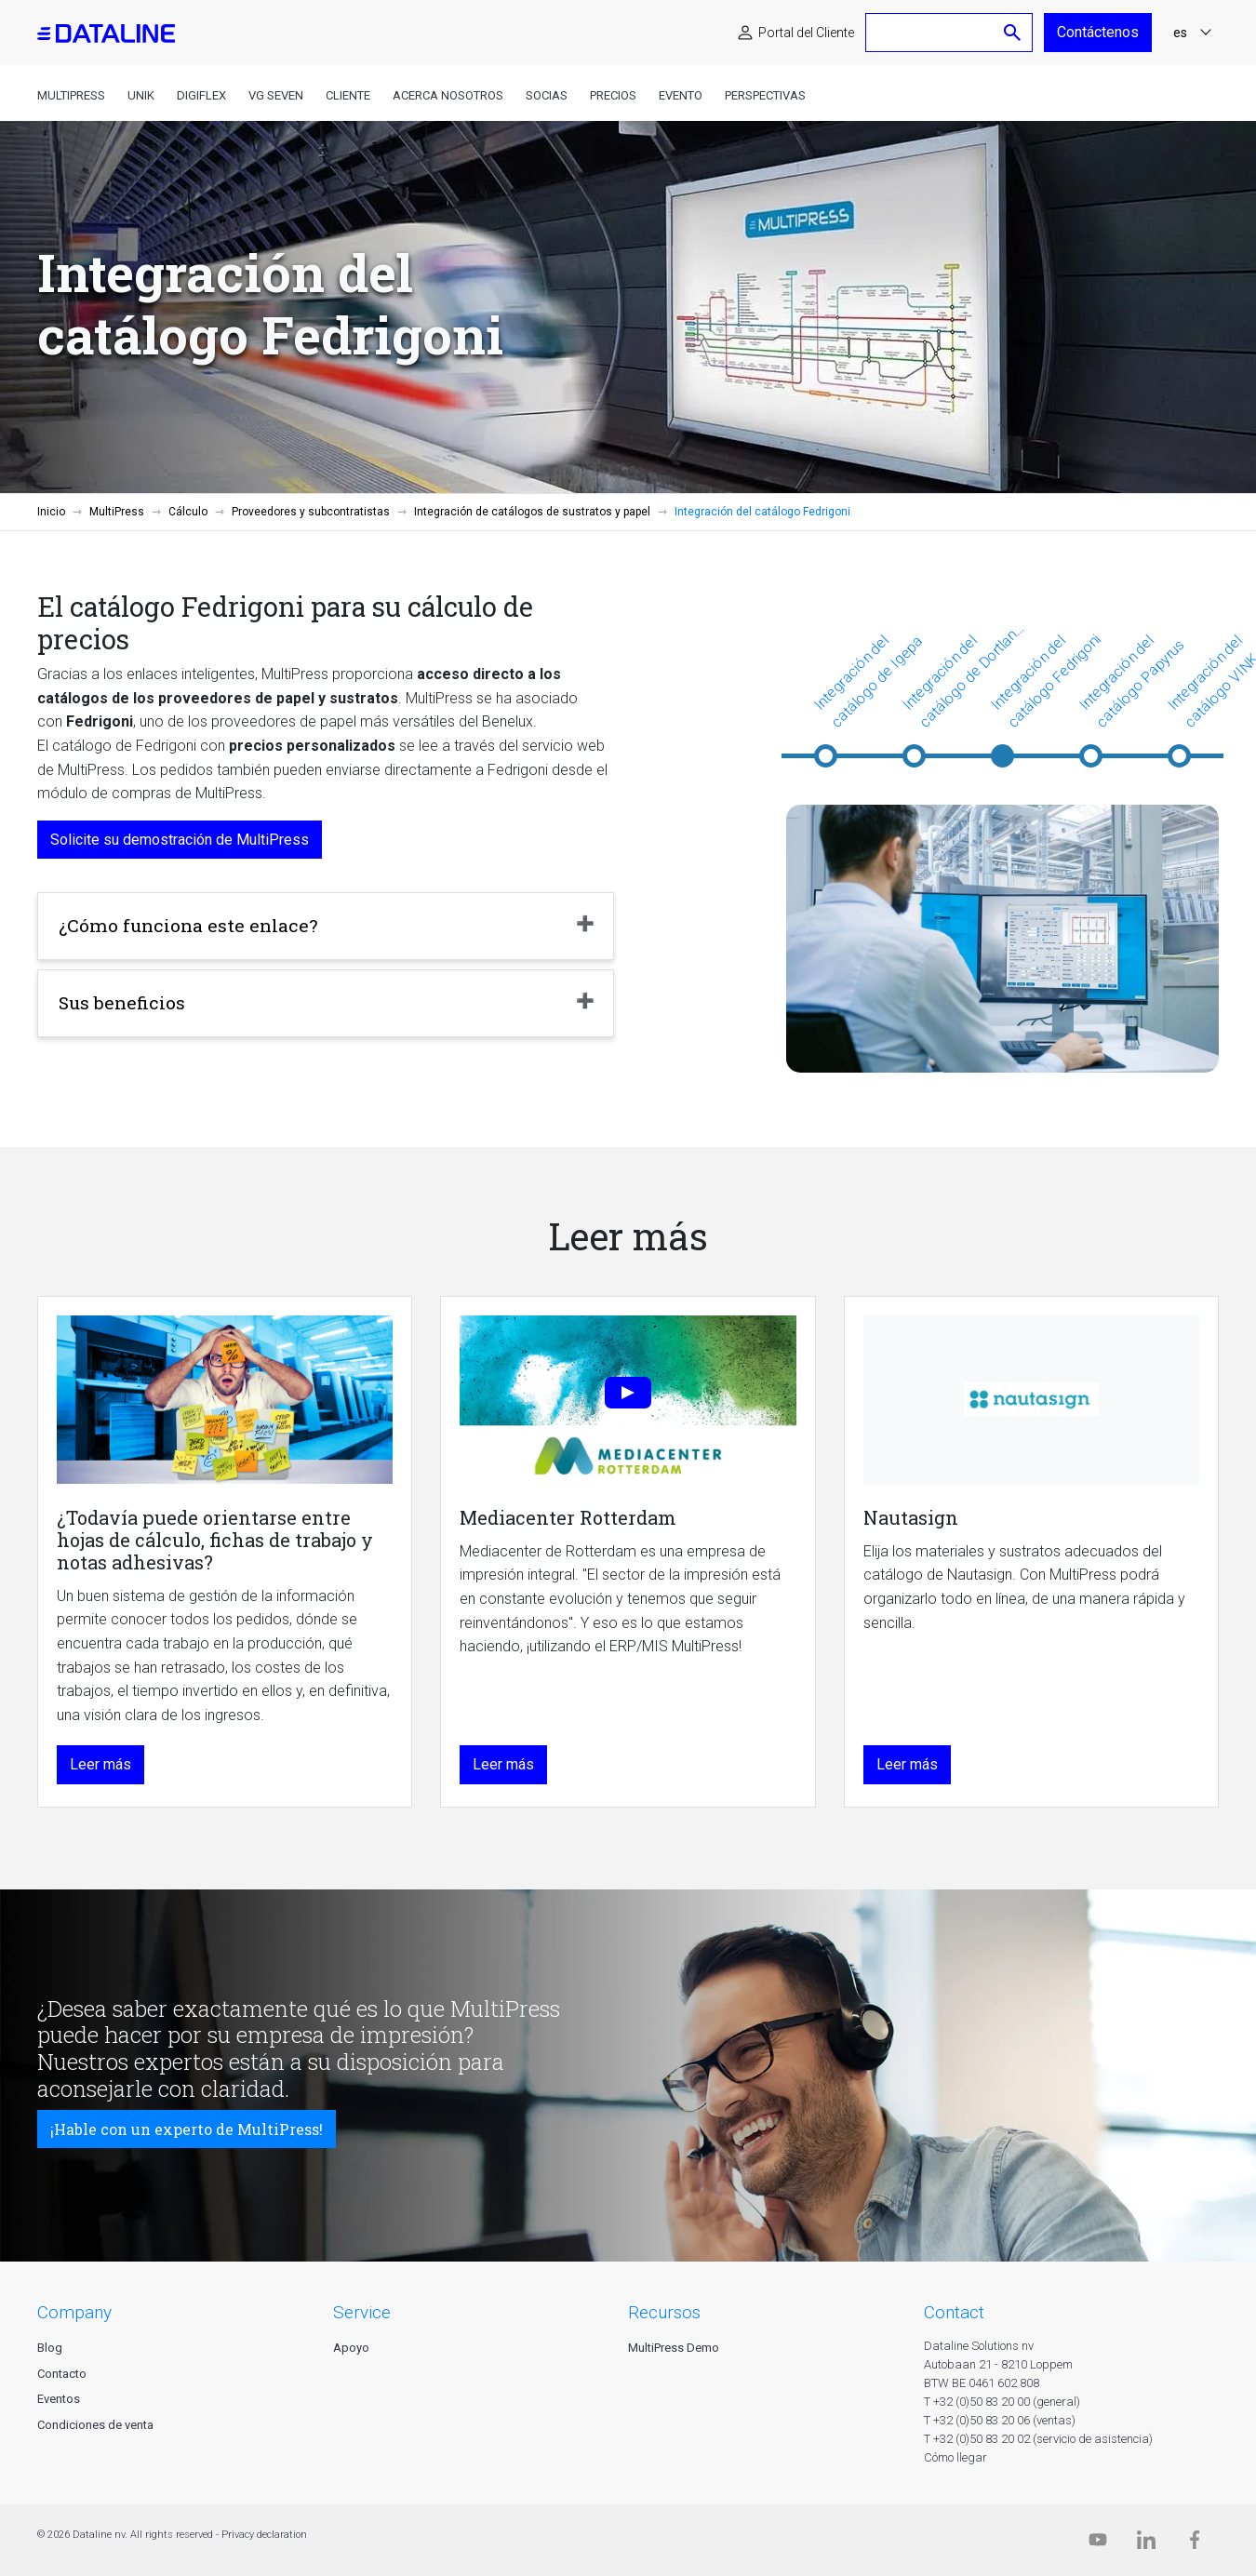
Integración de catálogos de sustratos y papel (532, 511)
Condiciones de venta (95, 2425)
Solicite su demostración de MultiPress (179, 839)
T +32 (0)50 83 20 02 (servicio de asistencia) (1038, 2439)
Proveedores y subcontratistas (311, 511)
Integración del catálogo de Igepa (868, 681)
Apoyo (351, 2348)
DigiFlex (201, 95)
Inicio (51, 511)
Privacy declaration (264, 2535)
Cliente (348, 95)
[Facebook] (1194, 2544)
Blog (49, 2348)
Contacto (62, 2374)
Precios (613, 95)
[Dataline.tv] (1098, 2544)
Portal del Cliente (806, 32)
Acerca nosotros (448, 95)
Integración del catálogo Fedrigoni (1045, 680)
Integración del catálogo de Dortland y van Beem (962, 676)
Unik (140, 95)
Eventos (58, 2399)
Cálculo (187, 511)
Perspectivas (765, 95)
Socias (547, 95)
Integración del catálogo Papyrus (1131, 681)
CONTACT (954, 2312)
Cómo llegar (955, 2457)
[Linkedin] (1146, 2544)
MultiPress (71, 95)
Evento (680, 95)
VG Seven (275, 95)
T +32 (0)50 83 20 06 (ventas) (1000, 2420)
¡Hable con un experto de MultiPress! (186, 2129)
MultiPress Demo (673, 2348)
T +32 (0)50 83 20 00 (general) (1002, 2402)
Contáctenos (1098, 32)
